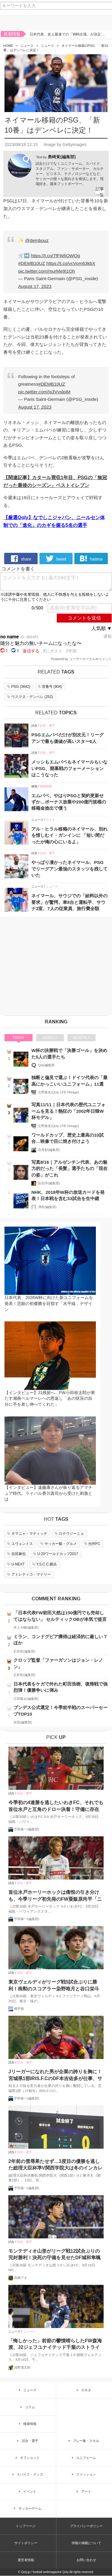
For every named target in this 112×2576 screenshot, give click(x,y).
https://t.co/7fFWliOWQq (55, 255)
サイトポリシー (25, 2543)
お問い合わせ (86, 2560)
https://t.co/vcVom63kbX (70, 263)
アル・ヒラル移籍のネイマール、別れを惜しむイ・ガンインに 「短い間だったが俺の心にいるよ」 (69, 835)
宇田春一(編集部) (26, 1829)
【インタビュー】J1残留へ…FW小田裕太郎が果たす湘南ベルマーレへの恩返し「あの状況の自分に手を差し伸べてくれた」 (49, 1398)
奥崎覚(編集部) (62, 156)
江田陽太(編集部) (26, 1698)
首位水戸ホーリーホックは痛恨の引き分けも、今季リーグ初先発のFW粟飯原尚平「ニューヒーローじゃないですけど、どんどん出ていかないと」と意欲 (55, 1896)
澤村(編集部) (47, 1207)
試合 (34, 725)
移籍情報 (46, 786)
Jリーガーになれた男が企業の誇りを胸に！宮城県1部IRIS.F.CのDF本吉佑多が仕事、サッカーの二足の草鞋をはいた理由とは (55, 2075)
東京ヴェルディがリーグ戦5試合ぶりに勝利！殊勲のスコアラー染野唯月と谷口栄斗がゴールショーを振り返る (53, 1985)
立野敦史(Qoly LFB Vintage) (58, 1092)
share (20, 558)
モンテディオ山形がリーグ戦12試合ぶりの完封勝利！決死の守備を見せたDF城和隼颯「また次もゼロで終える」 (54, 2254)
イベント (26, 2491)
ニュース (26, 45)
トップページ (26, 2526)
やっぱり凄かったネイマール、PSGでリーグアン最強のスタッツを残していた (69, 869)
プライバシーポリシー (86, 2526)
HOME (8, 45)
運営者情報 (26, 2560)
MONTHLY (81, 1038)
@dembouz (36, 240)
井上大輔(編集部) (26, 1627)
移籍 (34, 786)
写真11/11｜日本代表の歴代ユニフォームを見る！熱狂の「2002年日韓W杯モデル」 (68, 1111)
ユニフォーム (83, 2457)
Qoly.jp (25, 2572)
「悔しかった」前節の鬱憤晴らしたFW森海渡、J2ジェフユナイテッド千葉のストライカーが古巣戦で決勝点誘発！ (55, 2344)
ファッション (83, 2474)
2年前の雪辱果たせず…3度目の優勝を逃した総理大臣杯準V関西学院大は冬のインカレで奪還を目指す (55, 2165)
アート (83, 2491)
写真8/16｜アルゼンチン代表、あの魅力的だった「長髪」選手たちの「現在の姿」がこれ (69, 1168)
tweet (56, 558)
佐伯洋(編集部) (49, 1183)
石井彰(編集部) (49, 1150)
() (18, 687)
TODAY (18, 1038)
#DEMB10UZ (31, 263)
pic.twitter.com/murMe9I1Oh (46, 271)
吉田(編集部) (22, 1722)
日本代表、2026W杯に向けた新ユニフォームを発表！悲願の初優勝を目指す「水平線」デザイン (48, 1303)
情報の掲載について (86, 2543)
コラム (27, 2407)
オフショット (27, 2457)
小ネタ (50, 819)
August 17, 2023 (34, 286)
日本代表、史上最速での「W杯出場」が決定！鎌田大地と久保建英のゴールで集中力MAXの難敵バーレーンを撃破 (68, 34)
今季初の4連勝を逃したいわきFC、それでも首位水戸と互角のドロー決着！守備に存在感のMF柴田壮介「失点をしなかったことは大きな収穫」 (55, 1806)
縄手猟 (19, 2008)
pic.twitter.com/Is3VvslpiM (44, 391)
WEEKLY (50, 1038)
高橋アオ (20, 2277)
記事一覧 (100, 192)
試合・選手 (47, 725)
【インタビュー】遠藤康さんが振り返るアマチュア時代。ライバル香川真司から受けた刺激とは (48, 1493)
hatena (91, 558)
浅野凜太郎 (22, 2367)
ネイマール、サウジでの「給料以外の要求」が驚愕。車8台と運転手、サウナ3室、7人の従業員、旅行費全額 (69, 902)
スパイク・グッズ (27, 2474)
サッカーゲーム (27, 2508)
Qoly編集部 (46, 1065)
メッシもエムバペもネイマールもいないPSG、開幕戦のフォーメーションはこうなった (69, 768)
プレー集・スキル (83, 2440)
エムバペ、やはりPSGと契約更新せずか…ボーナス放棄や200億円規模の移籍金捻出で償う (68, 802)
